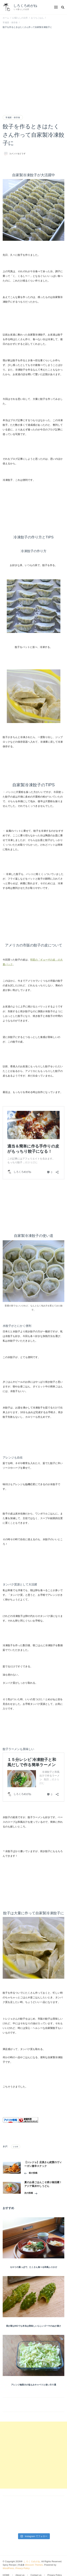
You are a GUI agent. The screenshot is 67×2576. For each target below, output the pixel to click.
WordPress (8, 2568)
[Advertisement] (33, 66)
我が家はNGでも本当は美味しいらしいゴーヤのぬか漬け (33, 2326)
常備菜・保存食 (13, 117)
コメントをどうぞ (17, 153)
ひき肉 (15, 2147)
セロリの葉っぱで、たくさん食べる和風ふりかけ (33, 2267)
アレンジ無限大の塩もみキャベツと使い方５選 (33, 2384)
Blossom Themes (34, 2565)
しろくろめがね (25, 6)
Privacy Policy (22, 2568)
